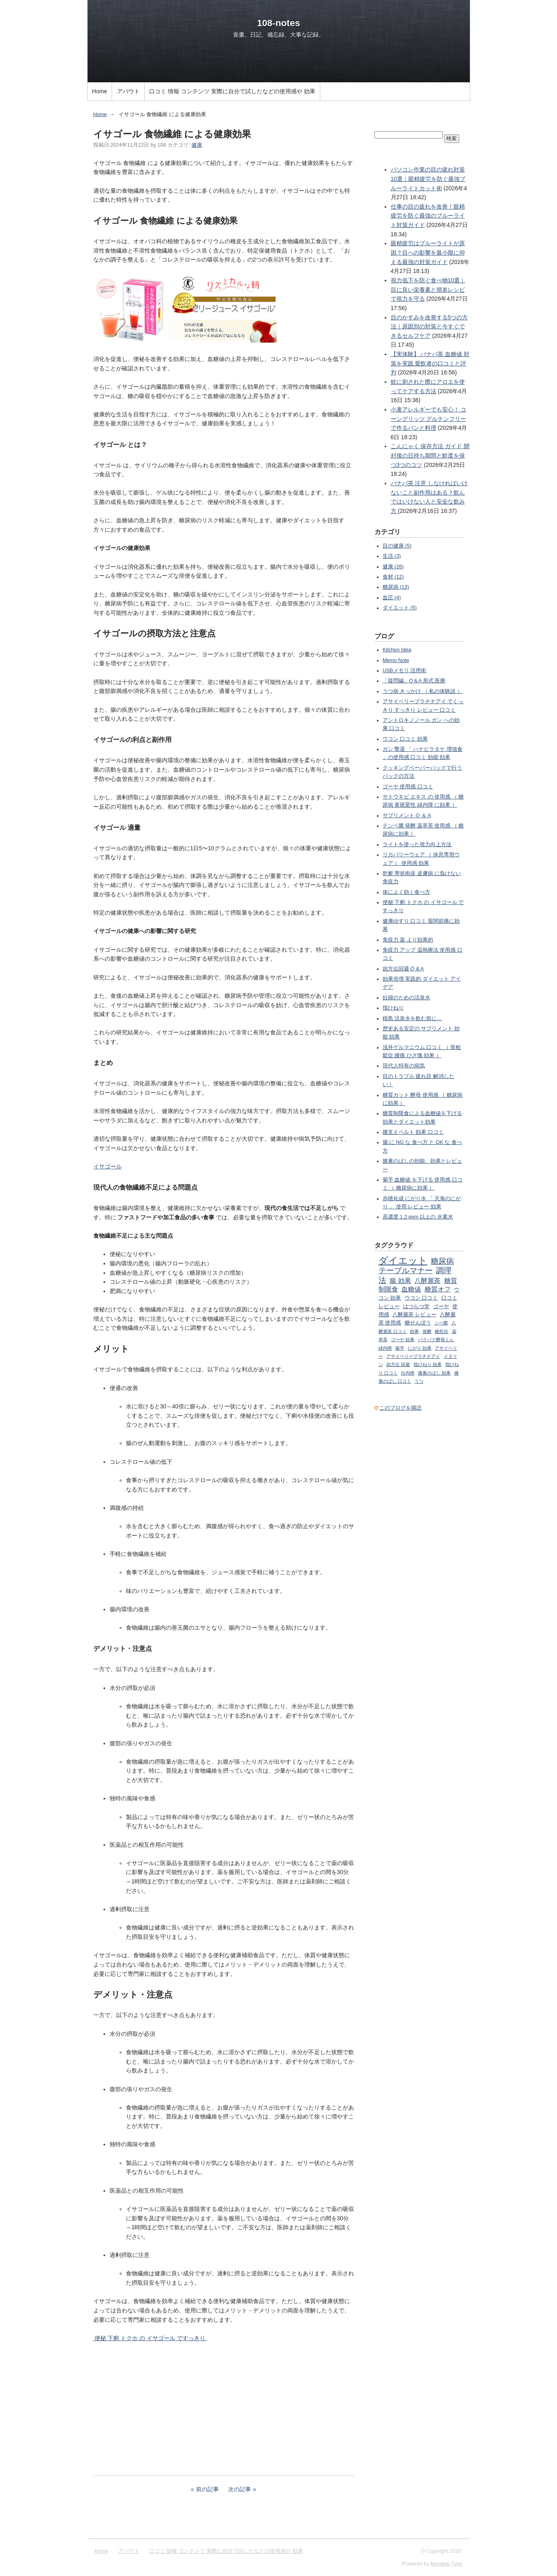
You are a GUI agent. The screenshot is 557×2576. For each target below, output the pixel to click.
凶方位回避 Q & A (403, 969)
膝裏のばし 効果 (434, 1372)
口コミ (449, 1298)
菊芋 (399, 1348)
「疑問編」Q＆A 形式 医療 (414, 681)
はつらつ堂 (416, 1306)
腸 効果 (400, 1280)
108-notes (278, 23)
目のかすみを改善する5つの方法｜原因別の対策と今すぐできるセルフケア (429, 326)
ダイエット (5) (400, 608)
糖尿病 (442, 1261)
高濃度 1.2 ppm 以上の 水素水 (418, 1217)
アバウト (128, 91)
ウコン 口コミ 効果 (405, 739)
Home (99, 91)
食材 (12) (393, 577)
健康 (197, 145)
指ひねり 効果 (428, 1364)
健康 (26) (393, 567)
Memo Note (396, 660)
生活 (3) (392, 556)
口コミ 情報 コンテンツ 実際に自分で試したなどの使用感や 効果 (232, 91)
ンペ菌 (441, 1322)
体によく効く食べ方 (406, 892)
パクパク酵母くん (436, 1339)
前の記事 (207, 2489)
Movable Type (446, 2564)
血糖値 (411, 1289)
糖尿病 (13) (396, 587)
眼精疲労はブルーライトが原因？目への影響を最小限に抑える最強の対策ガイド (428, 252)
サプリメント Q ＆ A (407, 815)
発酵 (427, 1331)
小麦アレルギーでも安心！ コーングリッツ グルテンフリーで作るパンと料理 (429, 418)
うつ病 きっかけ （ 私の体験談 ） (422, 691)
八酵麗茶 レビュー (414, 1315)
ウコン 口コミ (421, 1298)
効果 (414, 1331)
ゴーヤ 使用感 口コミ (408, 787)
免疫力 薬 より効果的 (408, 940)
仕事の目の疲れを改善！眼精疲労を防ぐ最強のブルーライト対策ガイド (428, 215)
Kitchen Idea (397, 650)
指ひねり (393, 1008)
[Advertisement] (223, 2409)
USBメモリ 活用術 (404, 670)
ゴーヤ (441, 1306)
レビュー (389, 1306)
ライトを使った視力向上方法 (417, 844)
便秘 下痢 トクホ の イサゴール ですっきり (150, 2338)
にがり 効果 (420, 1348)
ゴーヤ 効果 (402, 1339)
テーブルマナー (406, 1270)
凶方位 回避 (398, 1364)
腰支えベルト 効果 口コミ (413, 1132)
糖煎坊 (441, 1331)
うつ (418, 1381)
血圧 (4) (392, 598)
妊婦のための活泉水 (406, 998)
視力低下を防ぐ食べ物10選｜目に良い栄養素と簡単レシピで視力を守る (428, 289)
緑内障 (385, 1348)
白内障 (407, 1372)
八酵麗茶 (427, 1280)
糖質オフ (438, 1289)
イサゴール (107, 1166)
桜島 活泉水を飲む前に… (412, 1018)
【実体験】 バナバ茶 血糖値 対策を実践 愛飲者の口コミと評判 (430, 363)
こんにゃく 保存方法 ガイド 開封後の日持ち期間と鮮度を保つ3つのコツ (430, 455)
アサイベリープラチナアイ (413, 1356)
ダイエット (403, 1260)
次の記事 (239, 2489)
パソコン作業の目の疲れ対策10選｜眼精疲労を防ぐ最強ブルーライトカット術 (428, 178)
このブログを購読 (400, 1408)
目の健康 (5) (397, 546)
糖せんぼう (418, 1323)
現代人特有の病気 (404, 1066)
